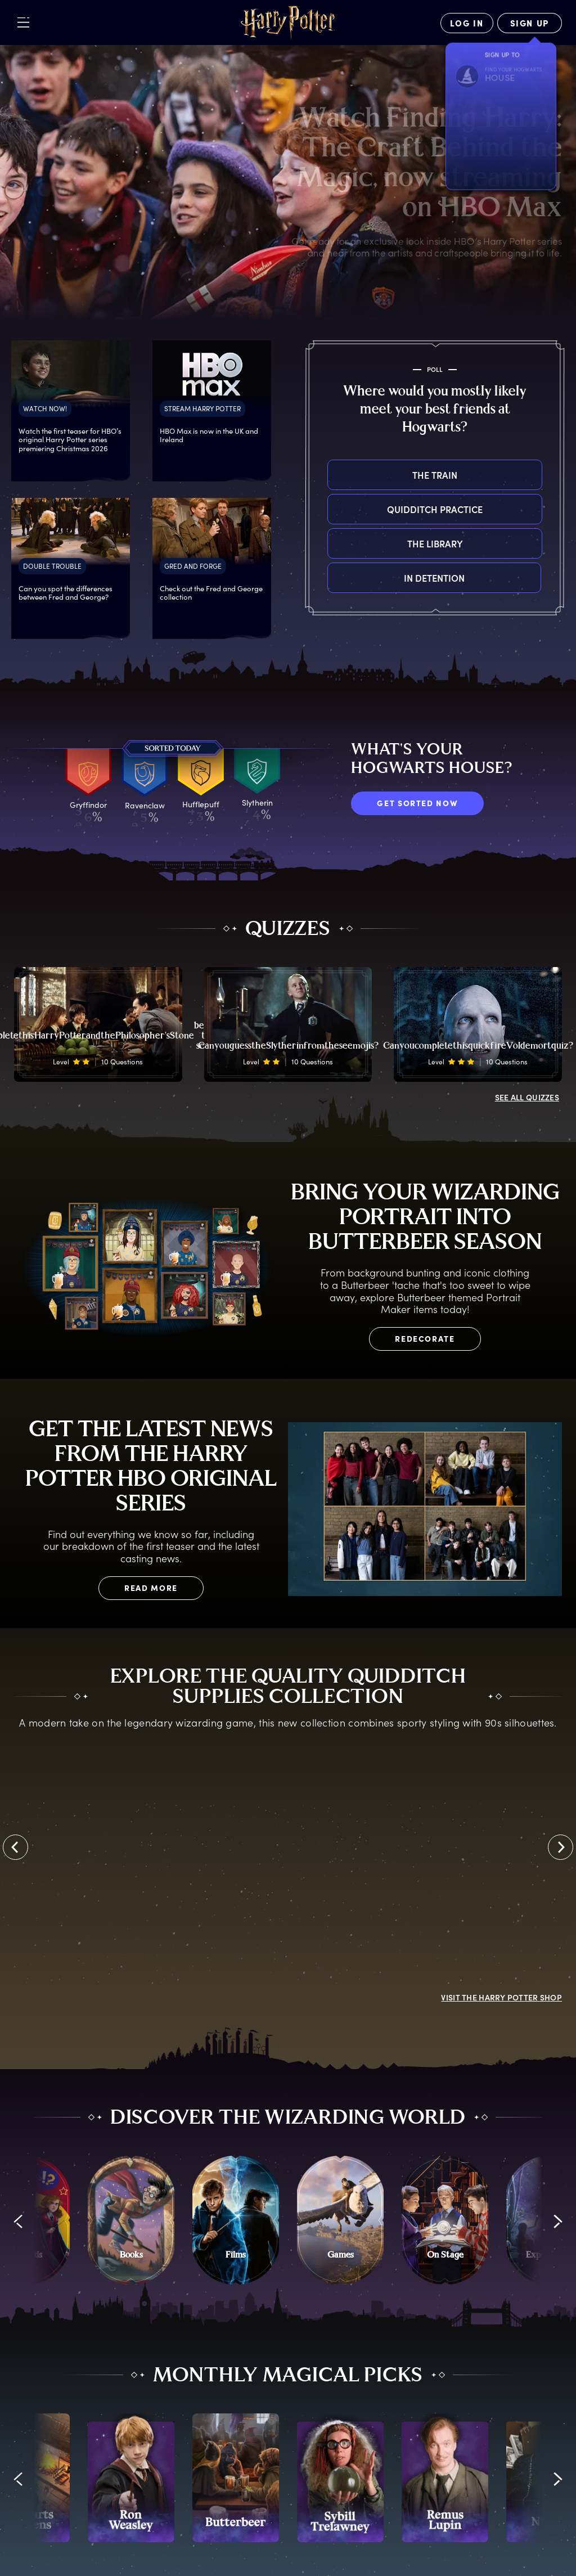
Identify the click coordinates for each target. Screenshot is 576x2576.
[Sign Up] (529, 23)
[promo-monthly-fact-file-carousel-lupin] (445, 2477)
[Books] (131, 2220)
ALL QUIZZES (527, 1097)
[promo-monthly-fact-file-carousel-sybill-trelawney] (340, 2477)
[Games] (340, 2220)
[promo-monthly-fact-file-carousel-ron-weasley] (131, 2477)
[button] (18, 2221)
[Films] (235, 2220)
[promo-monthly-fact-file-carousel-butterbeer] (235, 2477)
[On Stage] (445, 2220)
